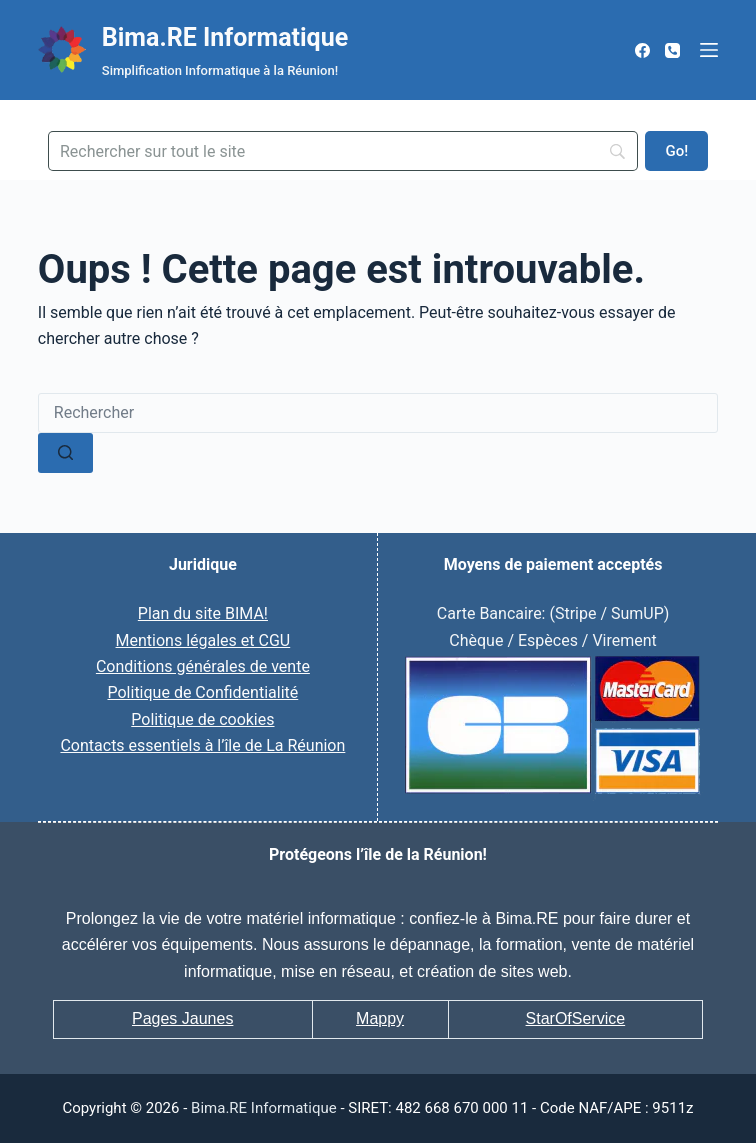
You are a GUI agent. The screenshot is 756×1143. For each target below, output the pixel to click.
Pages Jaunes (182, 1018)
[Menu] (709, 50)
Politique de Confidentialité (202, 692)
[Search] (343, 151)
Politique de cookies (202, 719)
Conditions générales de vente (203, 666)
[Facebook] (642, 50)
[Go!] (676, 151)
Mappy (380, 1018)
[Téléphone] (672, 50)
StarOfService (576, 1018)
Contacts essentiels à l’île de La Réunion (202, 745)
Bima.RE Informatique (225, 37)
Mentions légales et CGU (203, 640)
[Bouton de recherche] (65, 453)
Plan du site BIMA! (203, 613)
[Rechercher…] (378, 413)
